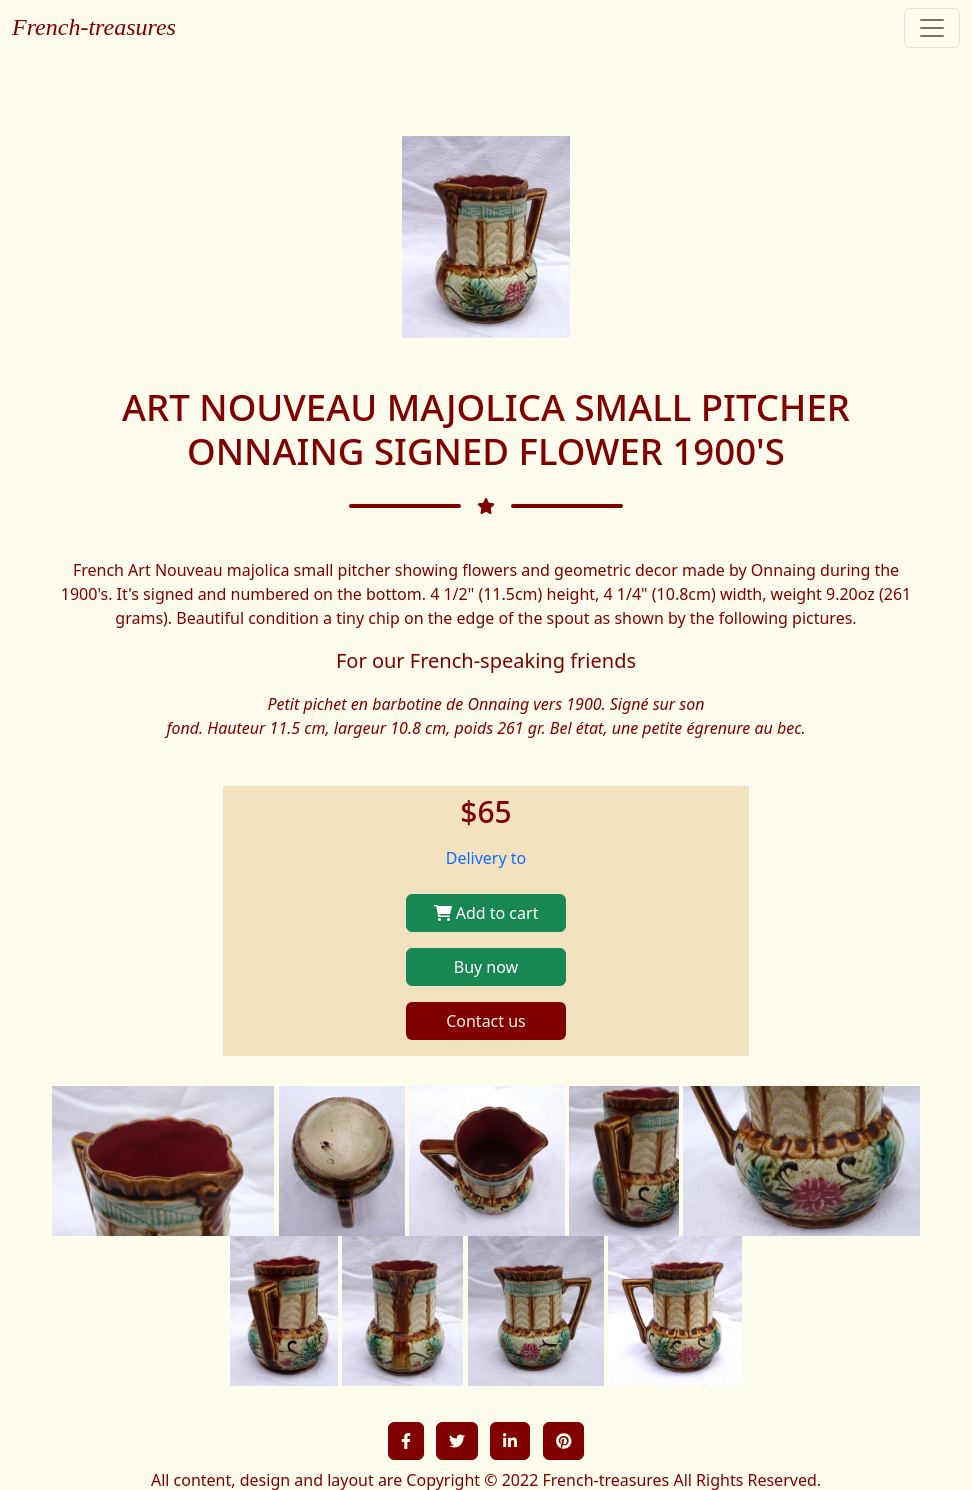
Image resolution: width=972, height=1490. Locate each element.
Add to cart (486, 913)
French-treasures (94, 27)
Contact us (486, 1021)
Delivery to (486, 858)
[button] (406, 1441)
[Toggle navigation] (932, 28)
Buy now (486, 967)
